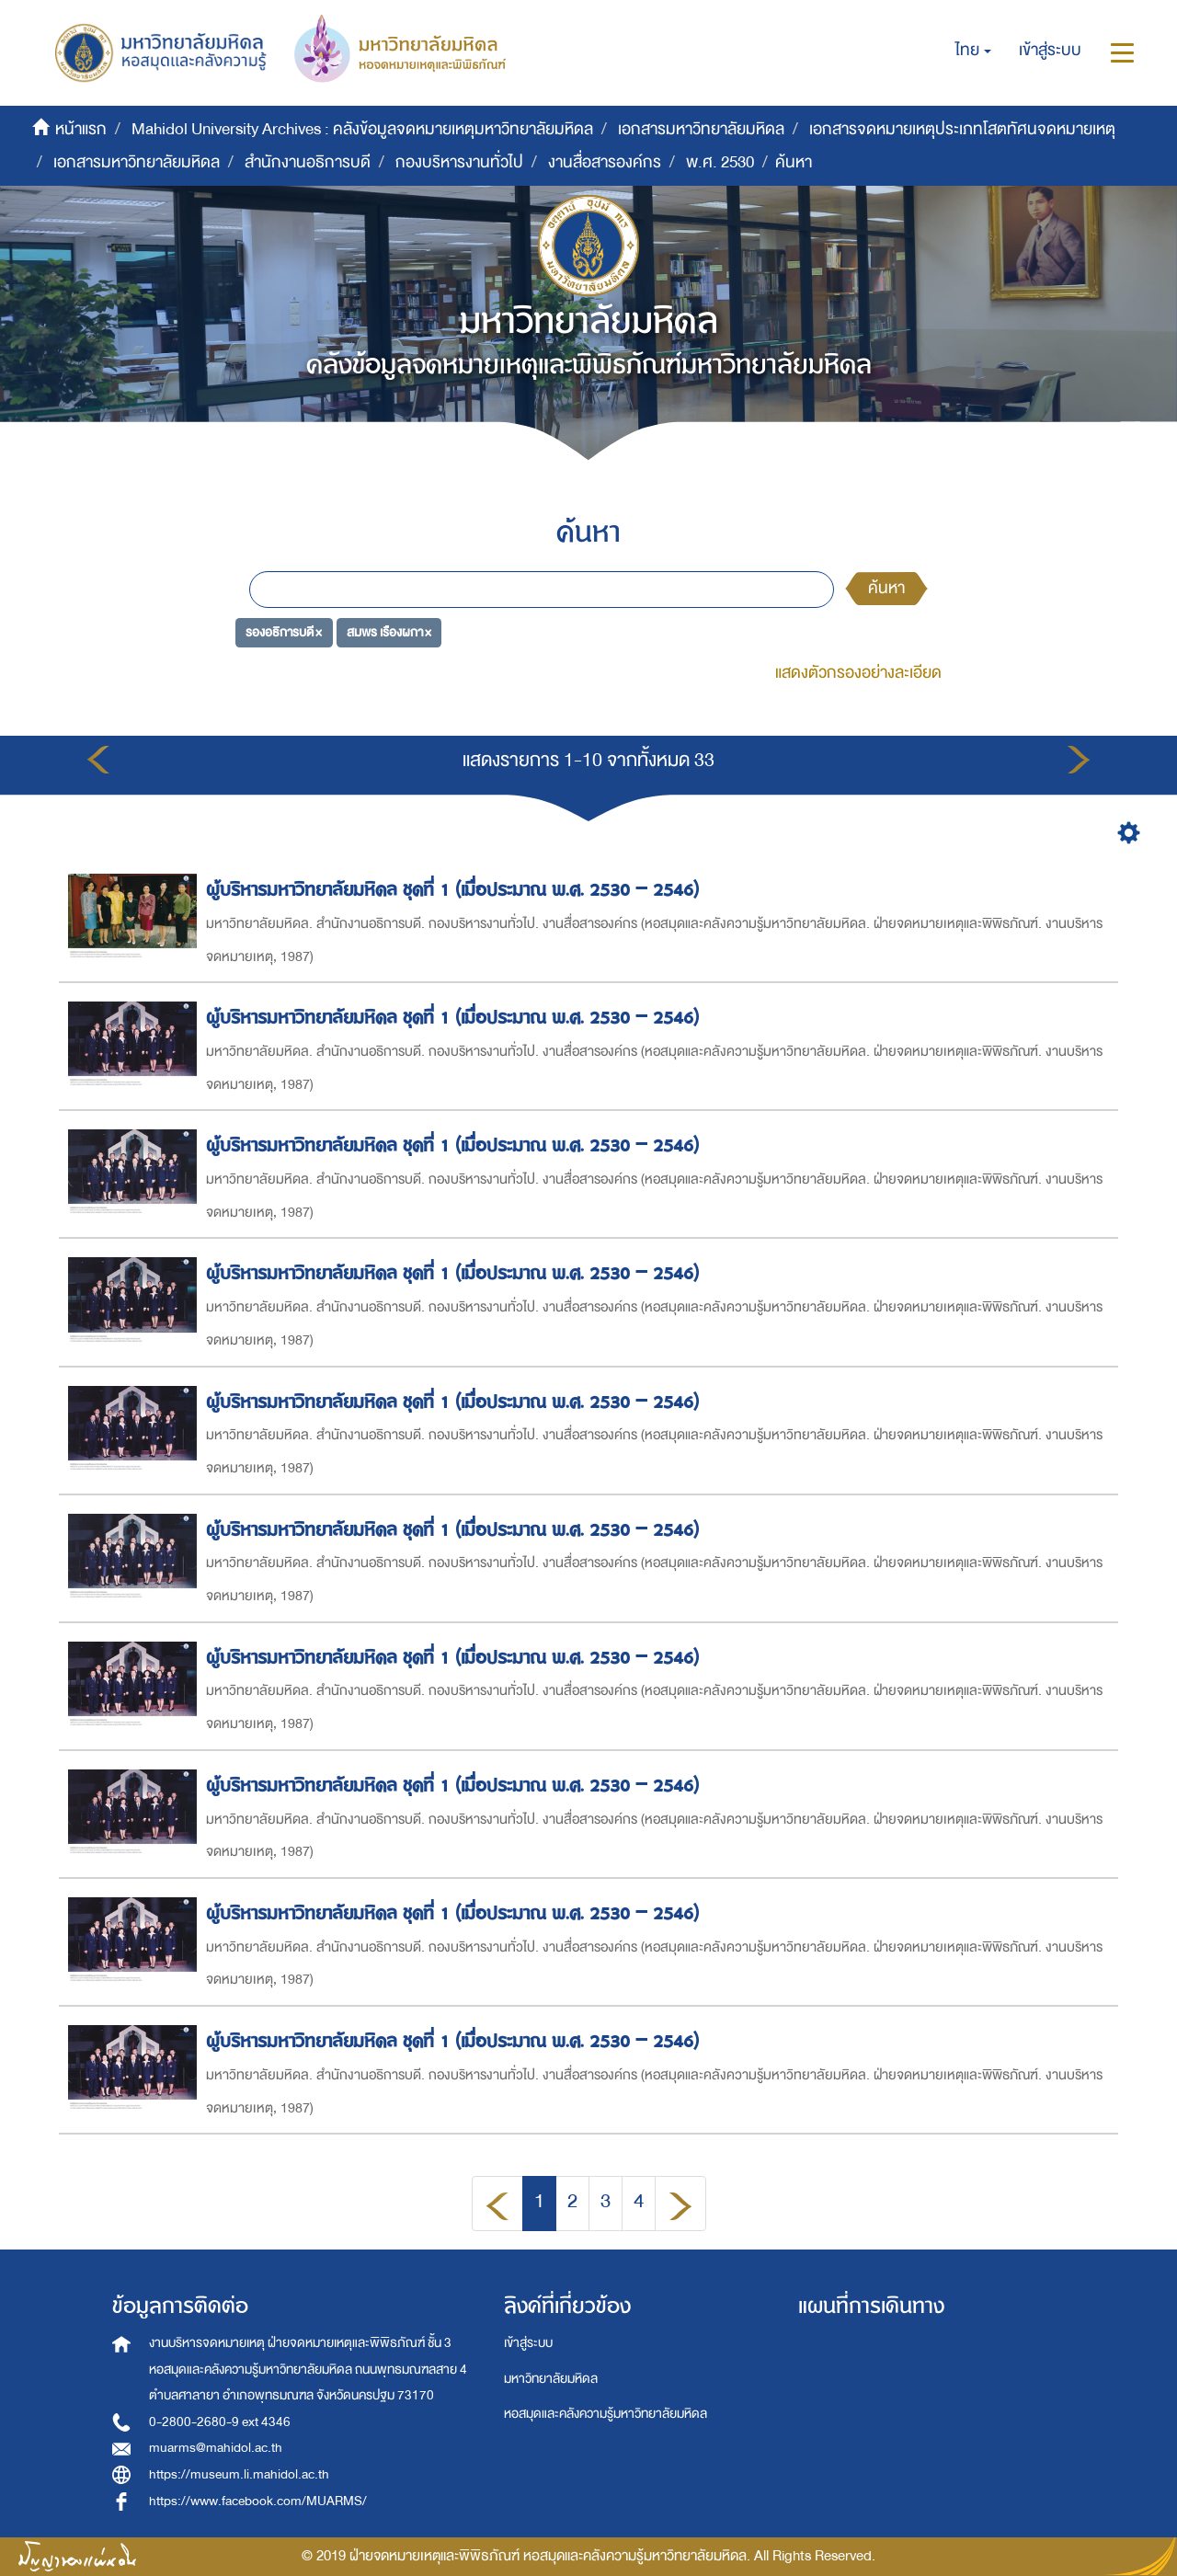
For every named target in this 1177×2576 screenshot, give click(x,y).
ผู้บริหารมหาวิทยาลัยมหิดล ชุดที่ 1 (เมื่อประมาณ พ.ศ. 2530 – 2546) (455, 890)
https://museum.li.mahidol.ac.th (239, 2474)
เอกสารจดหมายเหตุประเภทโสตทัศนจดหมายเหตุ (962, 129)
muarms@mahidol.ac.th (215, 2447)
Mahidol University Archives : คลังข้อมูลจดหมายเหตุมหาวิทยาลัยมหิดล (362, 129)
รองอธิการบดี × (284, 632)
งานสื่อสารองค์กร (604, 162)
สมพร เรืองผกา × (389, 632)
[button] (973, 50)
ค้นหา (886, 588)
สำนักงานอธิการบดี (308, 162)
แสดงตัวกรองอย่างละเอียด (858, 672)
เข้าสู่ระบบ (528, 2342)
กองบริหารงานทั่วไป (459, 162)
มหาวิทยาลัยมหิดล (551, 2378)
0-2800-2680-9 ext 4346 (220, 2421)
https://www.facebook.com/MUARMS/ (258, 2501)
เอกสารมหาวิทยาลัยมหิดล (701, 129)
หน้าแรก (81, 129)
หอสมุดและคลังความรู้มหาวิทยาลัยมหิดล (605, 2413)
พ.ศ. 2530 (720, 162)
